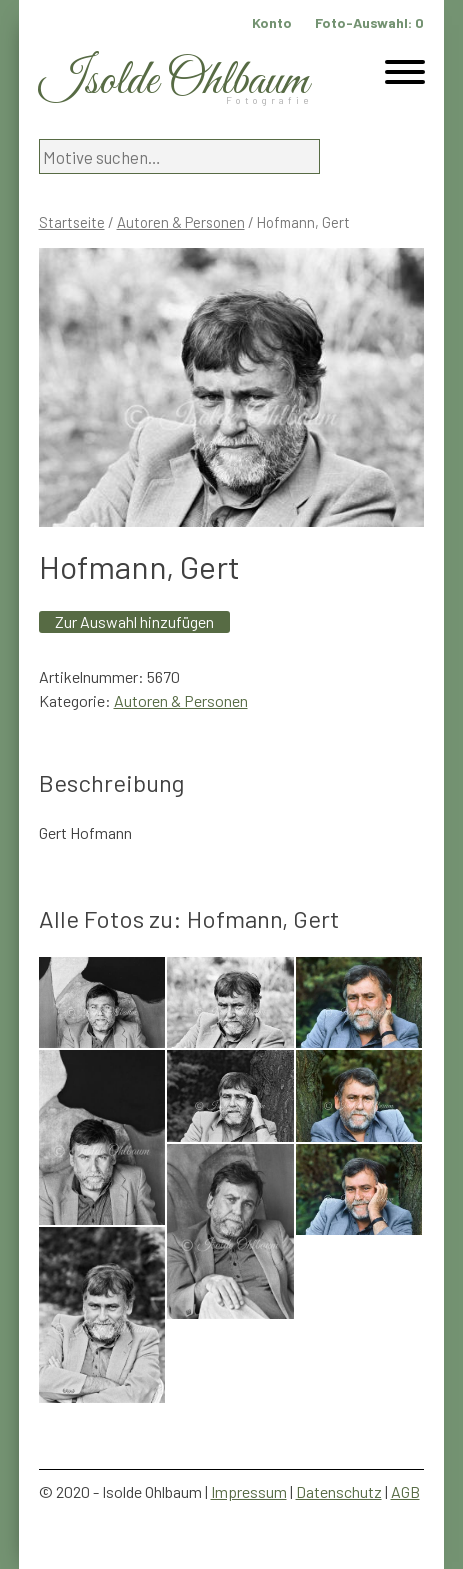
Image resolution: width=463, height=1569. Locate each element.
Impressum (249, 1491)
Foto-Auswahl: (369, 22)
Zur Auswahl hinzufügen (134, 621)
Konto (272, 22)
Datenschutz (339, 1491)
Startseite (72, 222)
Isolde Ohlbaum (174, 81)
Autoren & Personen (181, 222)
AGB (405, 1491)
